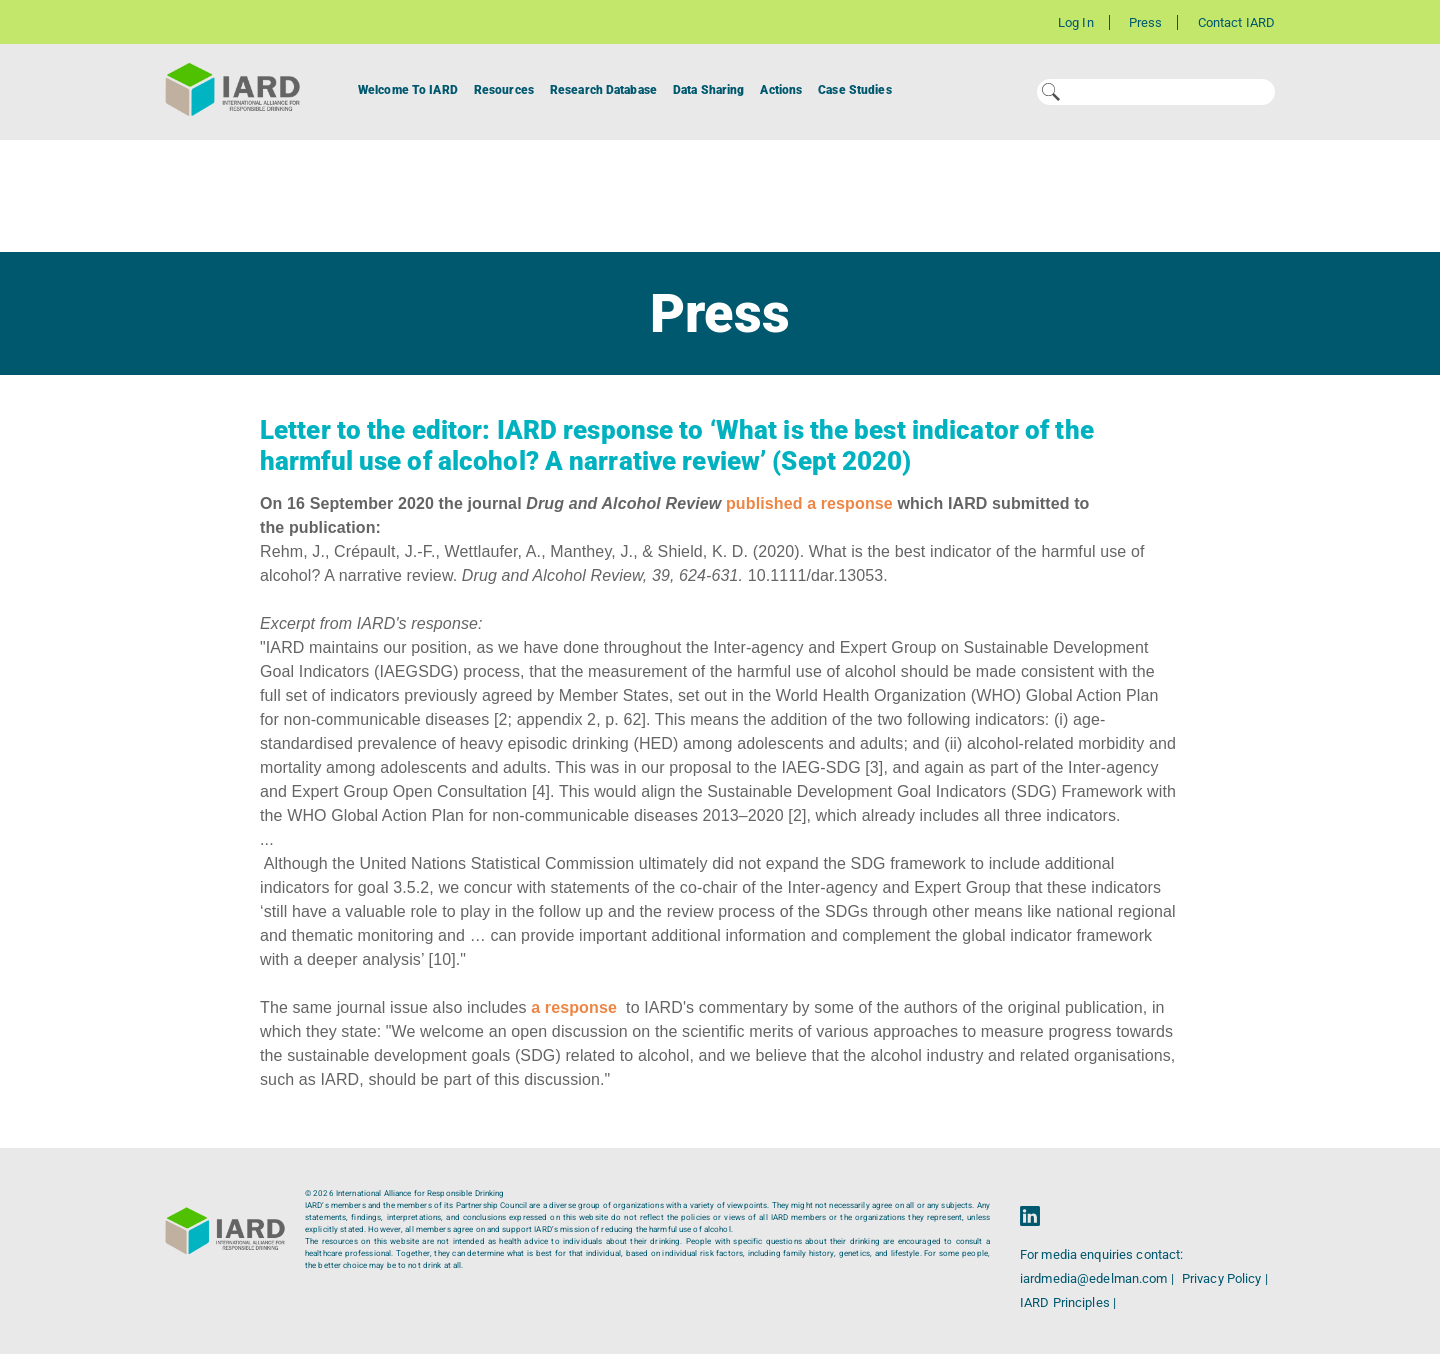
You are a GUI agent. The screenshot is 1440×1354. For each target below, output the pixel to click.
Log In (1076, 22)
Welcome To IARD (408, 90)
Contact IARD (1236, 22)
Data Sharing (708, 90)
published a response (809, 503)
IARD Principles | (1068, 1302)
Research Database (603, 90)
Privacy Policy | (1225, 1278)
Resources (504, 90)
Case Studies (854, 90)
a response (574, 1007)
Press (1146, 22)
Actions (781, 90)
